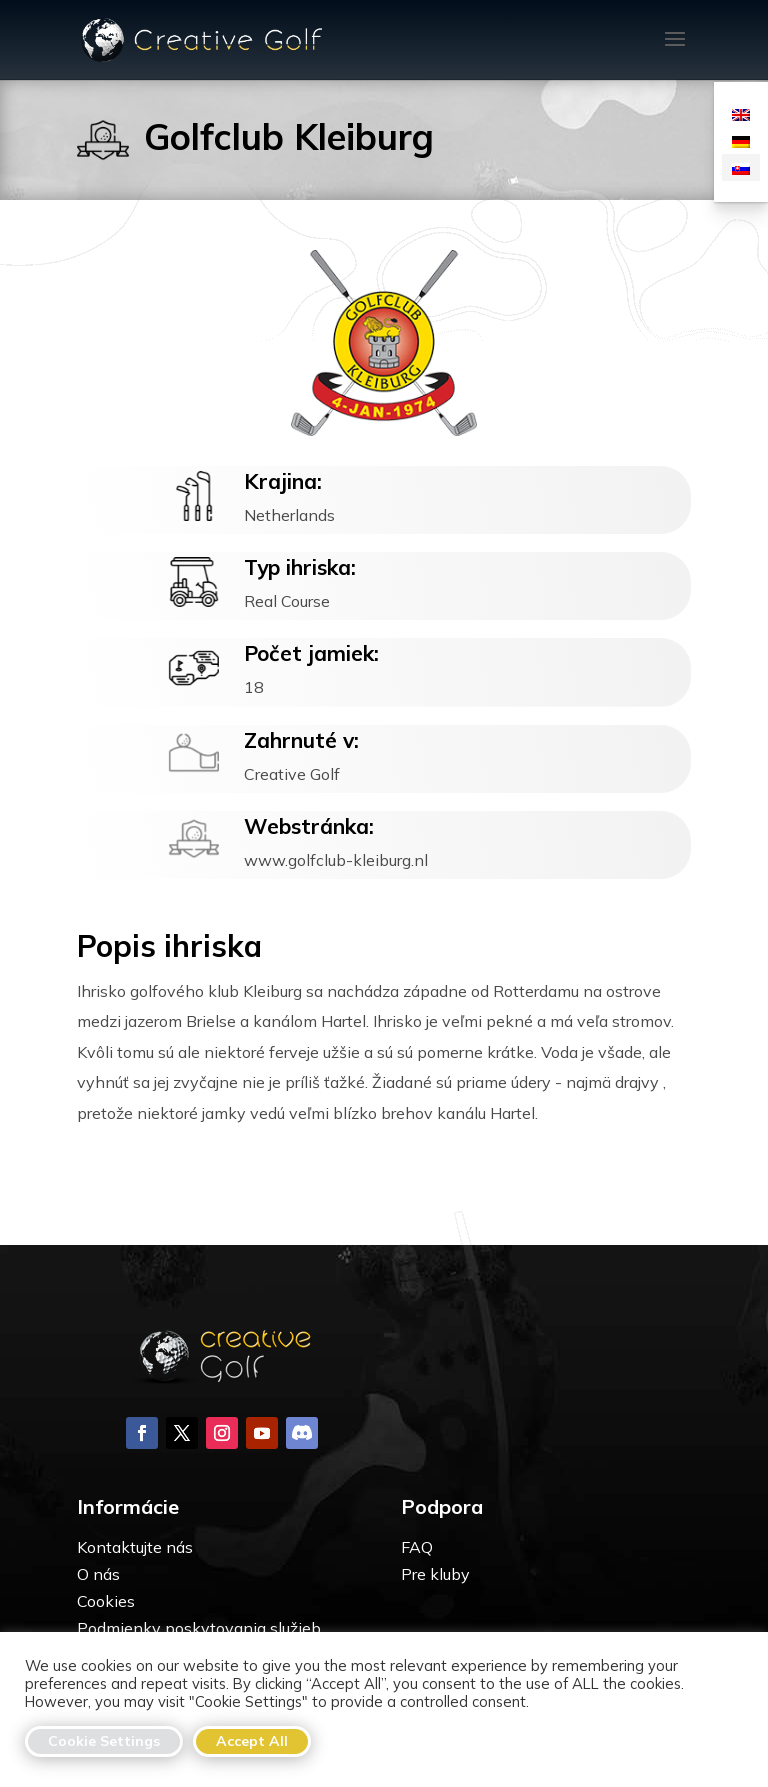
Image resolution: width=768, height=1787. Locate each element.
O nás (98, 1574)
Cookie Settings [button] (104, 1741)
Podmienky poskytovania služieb (199, 1628)
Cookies (106, 1601)
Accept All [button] (252, 1741)
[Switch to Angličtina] (741, 113)
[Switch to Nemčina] (741, 140)
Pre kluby (435, 1574)
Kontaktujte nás (135, 1547)
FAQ (417, 1547)
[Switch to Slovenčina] (741, 167)
